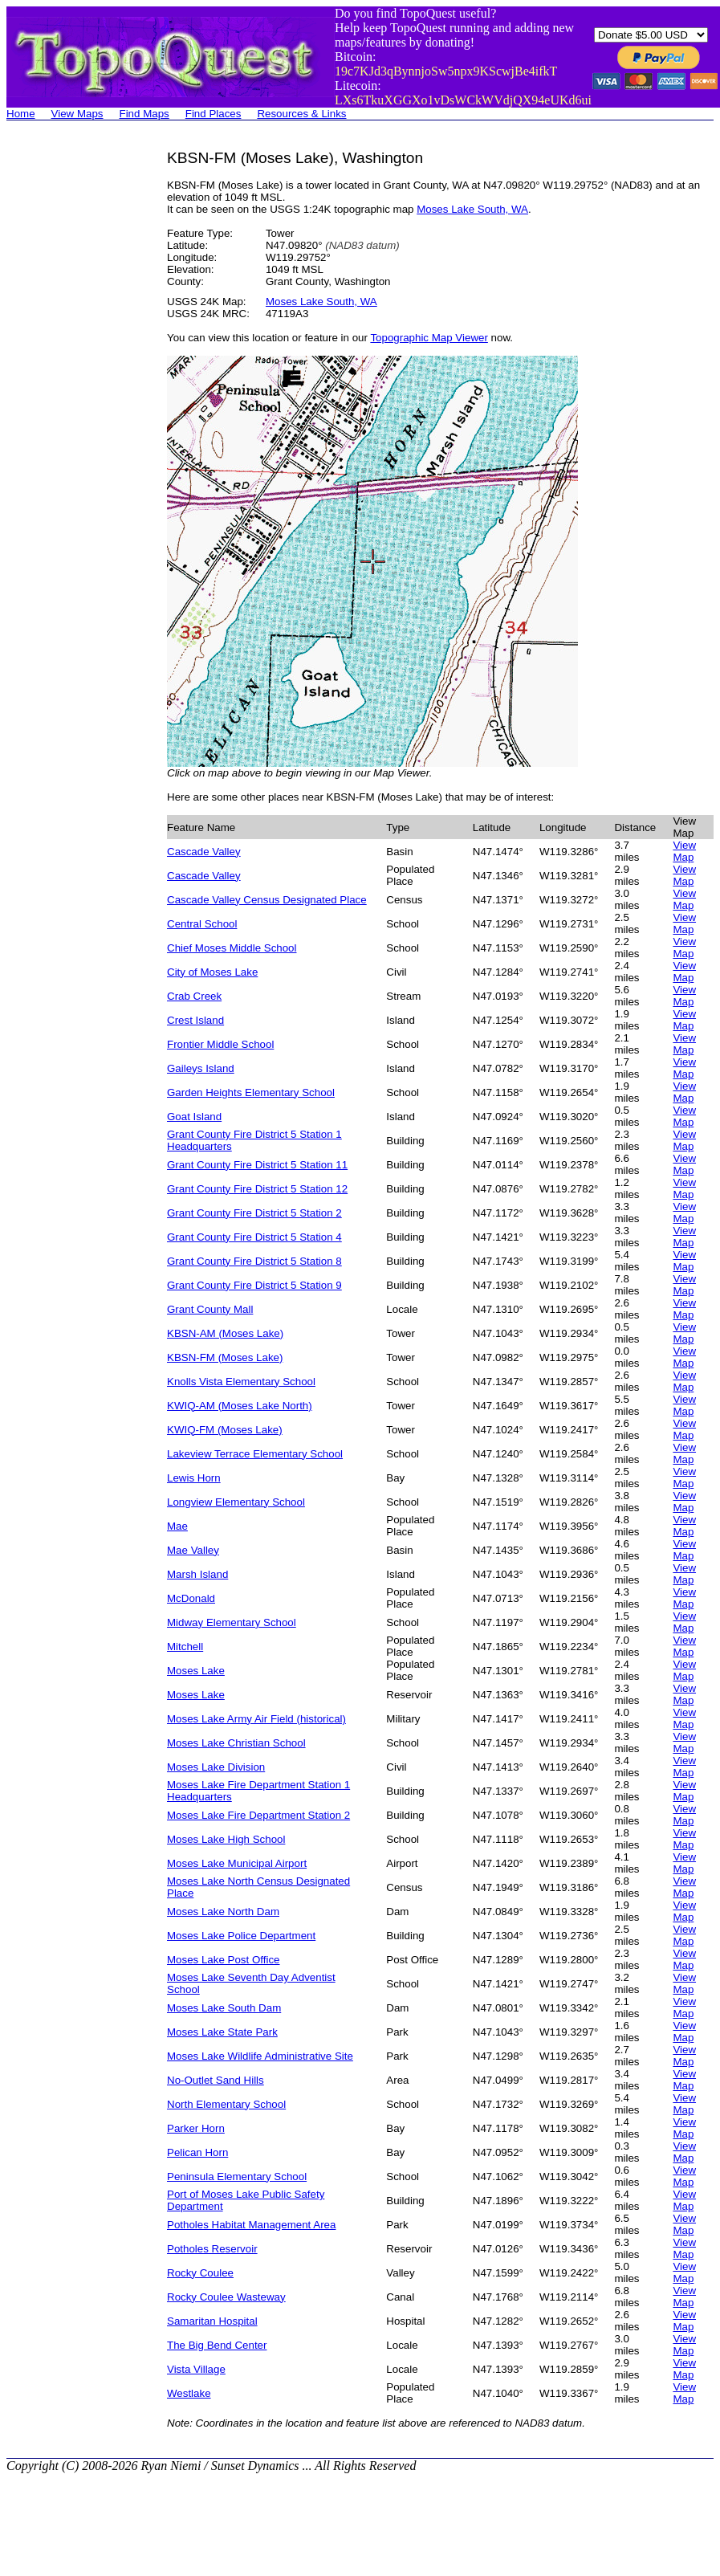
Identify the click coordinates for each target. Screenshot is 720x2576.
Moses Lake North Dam (223, 1912)
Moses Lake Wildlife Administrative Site (260, 2056)
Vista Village (196, 2369)
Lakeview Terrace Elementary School (255, 1454)
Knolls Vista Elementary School (241, 1382)
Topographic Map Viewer (428, 338)
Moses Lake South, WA (472, 209)
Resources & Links (301, 114)
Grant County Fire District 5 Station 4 (254, 1237)
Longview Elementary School (236, 1502)
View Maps (77, 114)
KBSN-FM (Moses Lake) (225, 1357)
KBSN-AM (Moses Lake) (225, 1333)
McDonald (191, 1598)
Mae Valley (193, 1550)
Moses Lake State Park (222, 2032)
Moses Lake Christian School (236, 1743)
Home (20, 114)
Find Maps (144, 114)
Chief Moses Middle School (232, 948)
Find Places (213, 114)
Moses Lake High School (226, 1839)
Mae (177, 1526)
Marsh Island (197, 1574)
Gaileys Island (200, 1068)
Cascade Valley (204, 852)
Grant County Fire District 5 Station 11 (257, 1165)
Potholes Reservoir (212, 2249)
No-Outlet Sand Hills (215, 2080)
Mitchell (185, 1647)
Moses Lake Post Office (223, 1960)
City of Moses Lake (212, 972)
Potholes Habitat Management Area (251, 2225)
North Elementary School (226, 2104)
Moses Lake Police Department (241, 1936)
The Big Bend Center (216, 2345)
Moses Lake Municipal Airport (237, 1863)
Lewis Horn (194, 1478)
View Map (684, 851)
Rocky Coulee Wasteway (226, 2297)
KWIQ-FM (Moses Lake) (225, 1430)
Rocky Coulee (200, 2273)
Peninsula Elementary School (237, 2176)
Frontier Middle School (220, 1044)
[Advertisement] (70, 390)
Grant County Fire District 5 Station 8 (254, 1261)
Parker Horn (196, 2128)
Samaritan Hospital (212, 2321)
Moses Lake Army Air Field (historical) (256, 1719)
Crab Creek (194, 996)
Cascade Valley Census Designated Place (267, 900)
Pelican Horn (197, 2152)
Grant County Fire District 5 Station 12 (257, 1189)
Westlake (189, 2393)
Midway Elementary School (231, 1622)
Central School (202, 924)
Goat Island (194, 1117)
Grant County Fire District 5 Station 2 (254, 1213)
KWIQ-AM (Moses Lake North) (239, 1406)
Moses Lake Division (216, 1767)
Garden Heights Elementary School (251, 1092)
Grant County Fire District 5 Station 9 (254, 1285)
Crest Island (195, 1020)
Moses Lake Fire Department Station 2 (258, 1815)
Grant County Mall (210, 1309)
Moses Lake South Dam (224, 2008)
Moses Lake (196, 1671)
